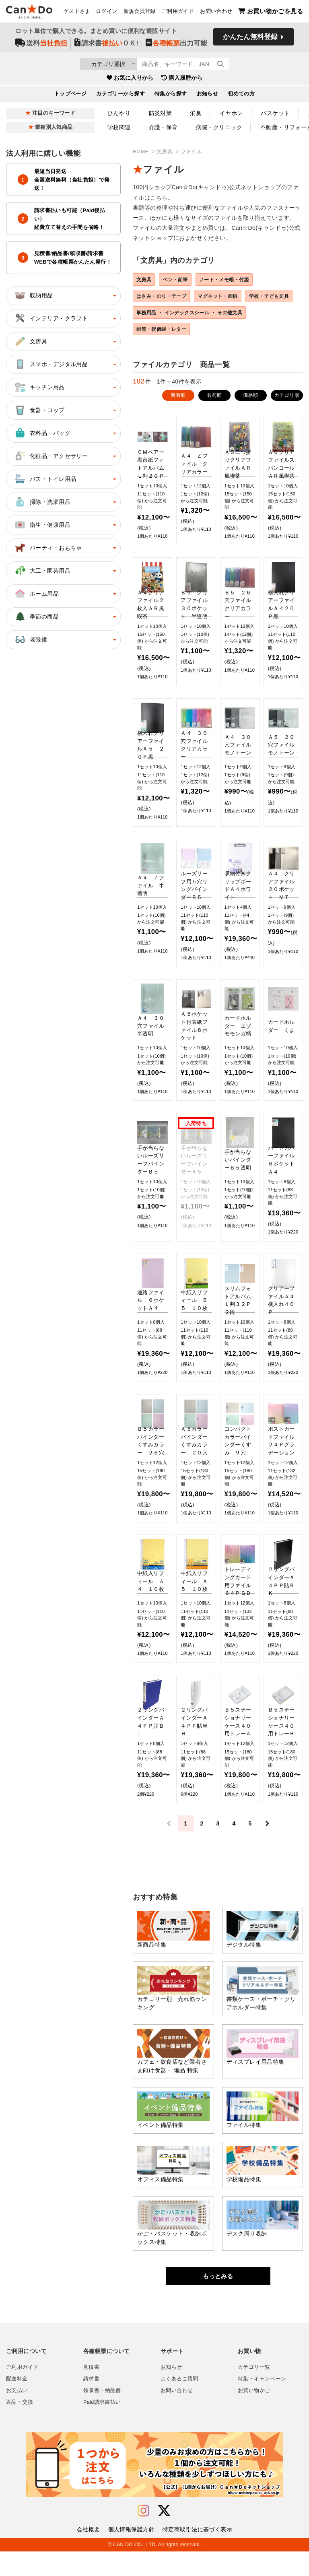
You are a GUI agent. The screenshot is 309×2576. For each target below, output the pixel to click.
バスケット (275, 113)
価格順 (250, 420)
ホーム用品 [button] (36, 593)
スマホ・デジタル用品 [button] (51, 364)
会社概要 (88, 2554)
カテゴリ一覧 (254, 2392)
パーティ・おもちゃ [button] (48, 547)
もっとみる (218, 2300)
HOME (141, 152)
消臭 (196, 113)
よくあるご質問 (179, 2403)
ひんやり (119, 113)
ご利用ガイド (178, 12)
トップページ (70, 96)
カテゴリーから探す (120, 96)
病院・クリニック (219, 127)
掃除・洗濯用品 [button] (42, 501)
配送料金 (17, 2403)
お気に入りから (130, 80)
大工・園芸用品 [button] (42, 570)
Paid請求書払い (102, 2427)
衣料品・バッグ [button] (42, 433)
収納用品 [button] (33, 295)
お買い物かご (254, 2415)
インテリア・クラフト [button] (51, 318)
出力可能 (176, 45)
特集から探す (170, 96)
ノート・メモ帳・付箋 (237, 280)
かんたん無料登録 (250, 39)
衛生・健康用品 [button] (42, 524)
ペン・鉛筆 (182, 280)
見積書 (91, 2392)
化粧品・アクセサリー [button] (51, 456)
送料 (41, 45)
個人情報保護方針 (131, 2554)
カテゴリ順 (286, 420)
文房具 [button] (30, 341)
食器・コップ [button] (39, 410)
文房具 (165, 152)
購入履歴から (181, 80)
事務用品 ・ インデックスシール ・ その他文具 (195, 334)
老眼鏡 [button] (30, 639)
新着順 (178, 420)
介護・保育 (163, 127)
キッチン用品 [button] (39, 387)
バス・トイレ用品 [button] (45, 478)
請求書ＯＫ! (106, 45)
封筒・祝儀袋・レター (165, 352)
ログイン (106, 12)
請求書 (91, 2403)
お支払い (17, 2415)
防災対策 (160, 113)
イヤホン (231, 113)
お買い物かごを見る (270, 12)
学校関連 (119, 127)
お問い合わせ (216, 12)
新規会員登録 (140, 12)
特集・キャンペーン (262, 2403)
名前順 (214, 420)
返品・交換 (19, 2427)
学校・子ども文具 (159, 316)
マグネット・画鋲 (227, 298)
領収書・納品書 (102, 2415)
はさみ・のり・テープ (165, 298)
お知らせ (207, 96)
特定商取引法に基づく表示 (197, 2554)
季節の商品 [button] (36, 616)
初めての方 (241, 96)
